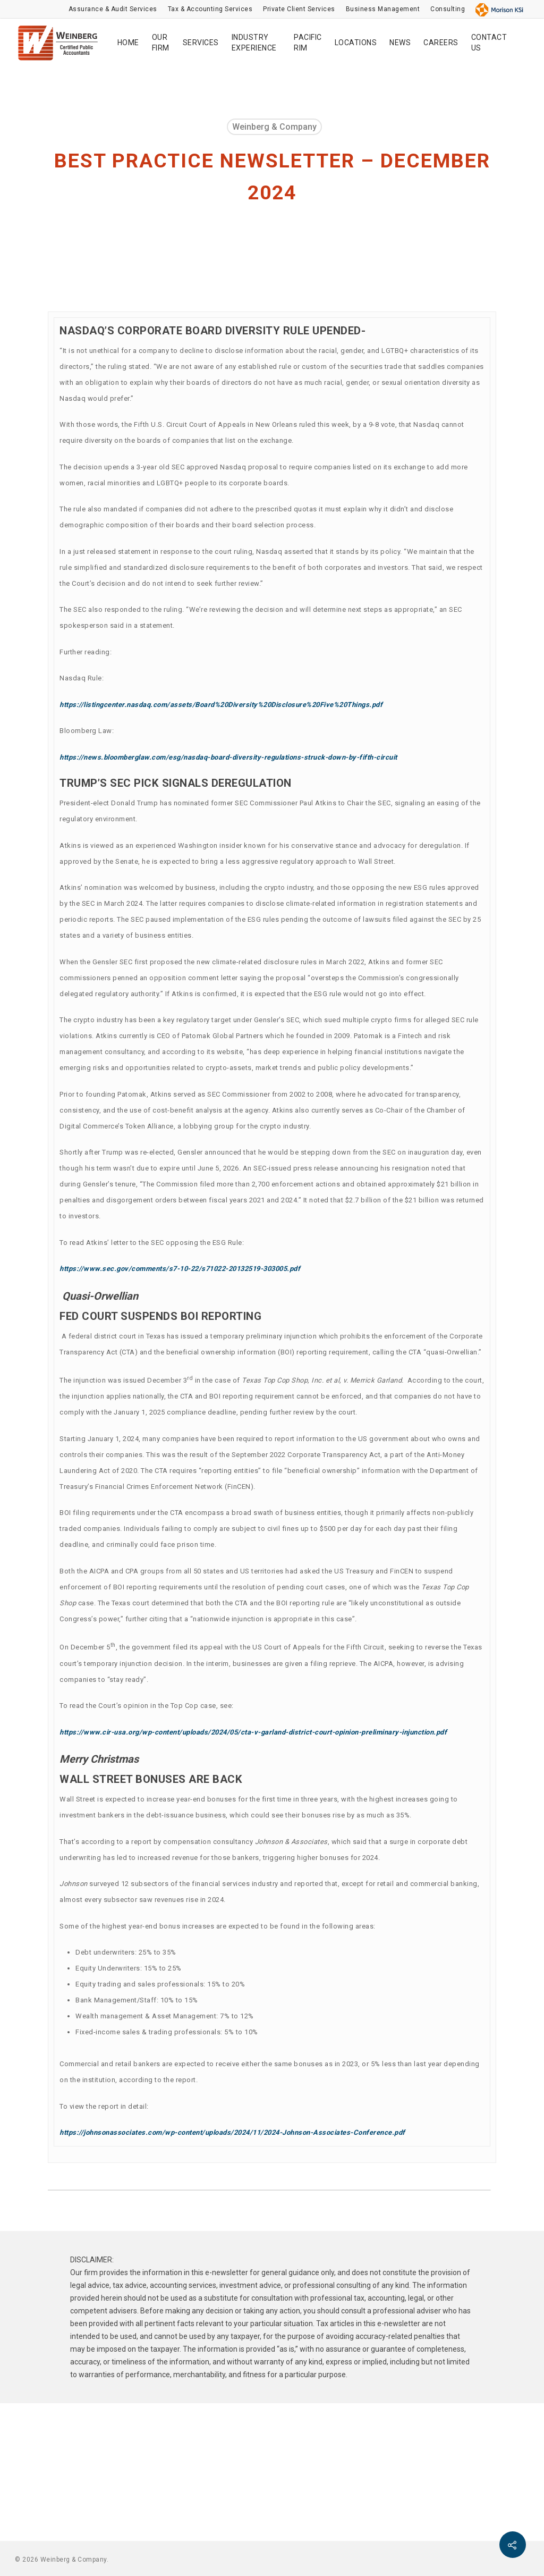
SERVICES (201, 42)
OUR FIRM (160, 42)
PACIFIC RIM (308, 42)
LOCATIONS (356, 42)
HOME (128, 42)
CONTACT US (489, 42)
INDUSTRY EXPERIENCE (254, 42)
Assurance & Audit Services (113, 9)
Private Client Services (299, 9)
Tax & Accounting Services (210, 9)
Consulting (447, 9)
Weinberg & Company (274, 127)
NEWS (400, 42)
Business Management (383, 9)
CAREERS (440, 42)
